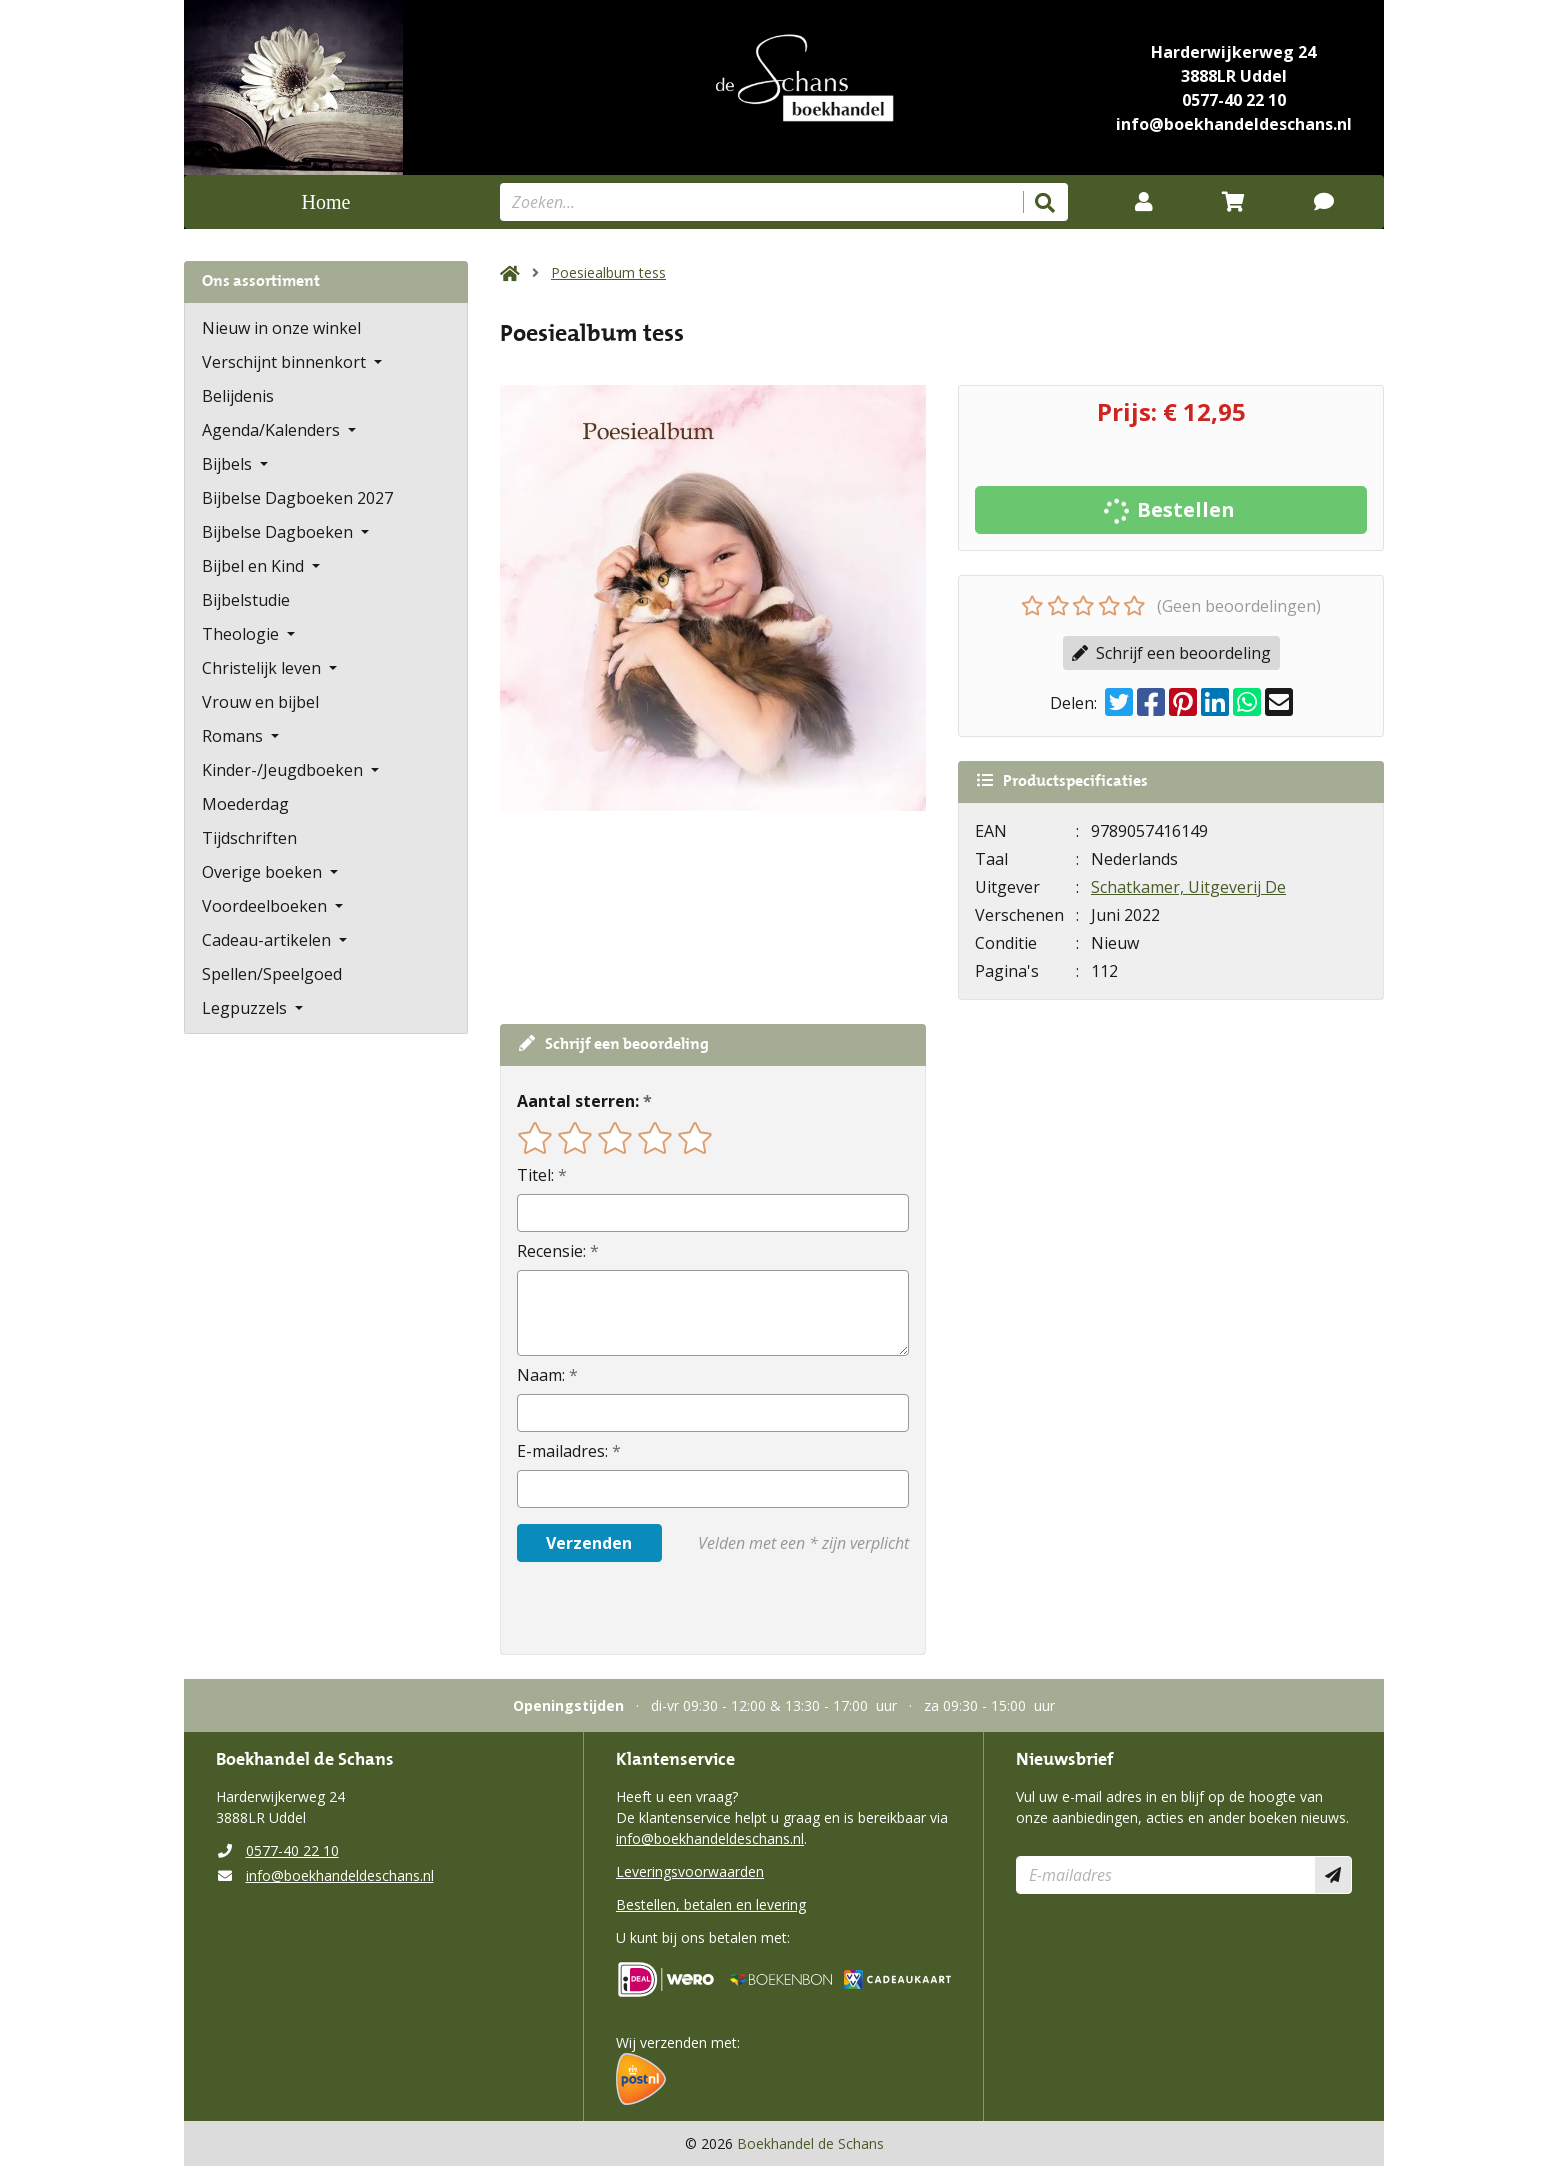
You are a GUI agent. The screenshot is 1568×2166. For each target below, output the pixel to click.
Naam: (541, 1375)
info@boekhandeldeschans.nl (1234, 124)
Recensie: (551, 1251)
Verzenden (589, 1543)
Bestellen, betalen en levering (711, 1904)
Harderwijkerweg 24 (1233, 52)
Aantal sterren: (578, 1101)
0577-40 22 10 (1234, 100)
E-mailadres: (562, 1451)
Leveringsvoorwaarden (690, 1871)
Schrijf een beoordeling (1171, 653)
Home (326, 202)
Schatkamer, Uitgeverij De (1188, 887)
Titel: (535, 1175)
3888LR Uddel (1234, 76)
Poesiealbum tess (608, 272)
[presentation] (645, 1608)
